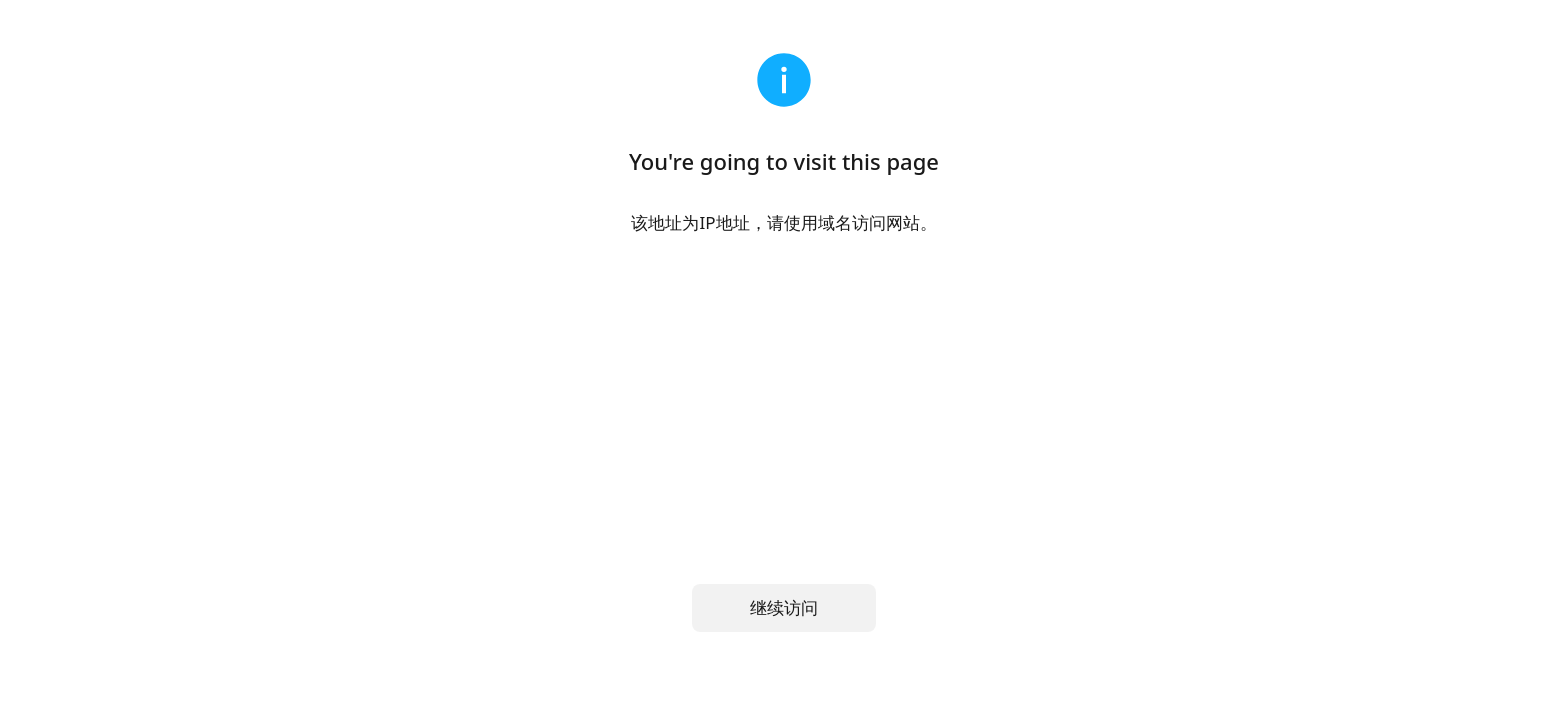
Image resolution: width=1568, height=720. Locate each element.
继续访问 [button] (784, 607)
